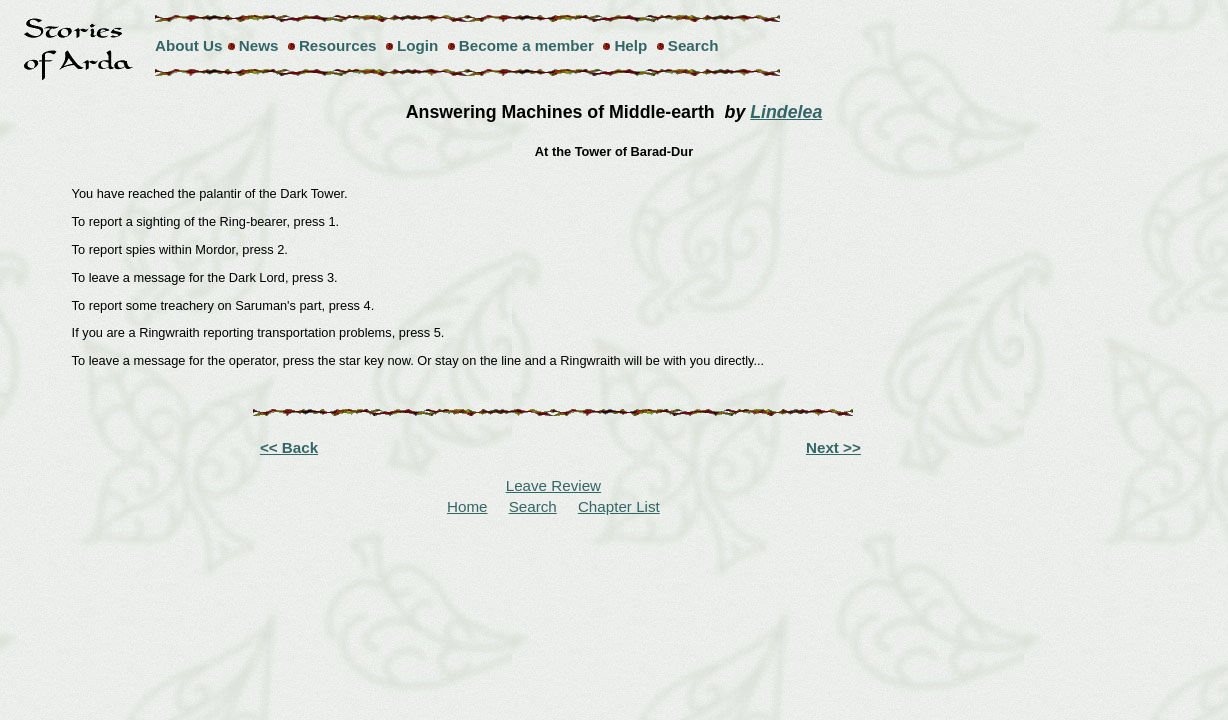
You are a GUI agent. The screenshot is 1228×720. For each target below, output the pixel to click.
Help (630, 45)
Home (467, 506)
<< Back (289, 447)
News (259, 45)
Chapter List (619, 506)
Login (417, 45)
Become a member (526, 45)
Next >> (833, 447)
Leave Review (553, 485)
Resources (338, 45)
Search (693, 45)
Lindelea (786, 112)
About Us (189, 45)
